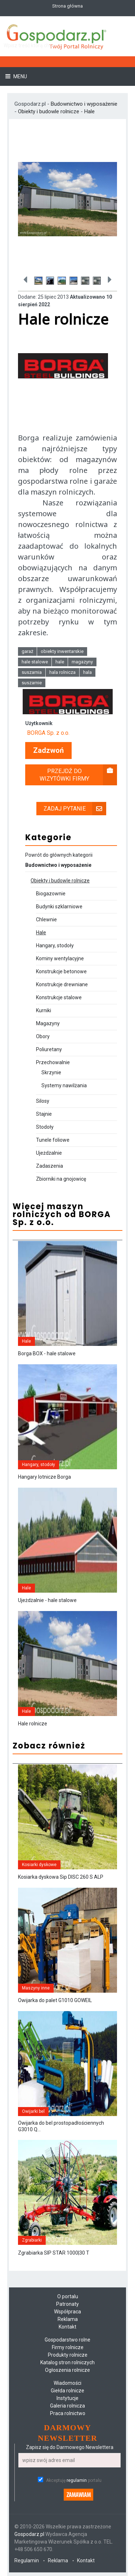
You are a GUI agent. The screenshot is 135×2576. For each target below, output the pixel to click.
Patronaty (67, 2304)
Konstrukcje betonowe (61, 971)
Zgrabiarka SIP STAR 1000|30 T (53, 2253)
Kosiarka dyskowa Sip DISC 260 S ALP (60, 1877)
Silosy (42, 1101)
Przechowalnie (53, 1062)
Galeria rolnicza (67, 2406)
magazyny (82, 661)
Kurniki (43, 1010)
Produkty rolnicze (67, 2355)
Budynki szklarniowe (59, 906)
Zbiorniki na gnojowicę (61, 1179)
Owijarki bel (33, 2111)
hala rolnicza (62, 672)
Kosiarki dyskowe (39, 1864)
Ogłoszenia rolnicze (67, 2370)
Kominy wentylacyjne (60, 958)
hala (87, 672)
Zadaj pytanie (75, 808)
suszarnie (32, 682)
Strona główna (67, 6)
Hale (89, 111)
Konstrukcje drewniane (62, 984)
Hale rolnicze (32, 1723)
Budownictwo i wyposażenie (84, 104)
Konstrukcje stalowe (59, 997)
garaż (27, 651)
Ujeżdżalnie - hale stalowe (47, 1600)
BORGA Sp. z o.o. (48, 732)
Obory (43, 1036)
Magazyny (48, 1023)
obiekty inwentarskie (62, 651)
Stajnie (44, 1114)
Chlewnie (46, 919)
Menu (19, 76)
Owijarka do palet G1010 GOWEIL (55, 2000)
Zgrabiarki (32, 2240)
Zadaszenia (49, 1166)
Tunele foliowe (52, 1140)
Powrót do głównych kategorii (59, 855)
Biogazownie (51, 893)
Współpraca (67, 2311)
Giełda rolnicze (67, 2390)
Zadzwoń (48, 750)
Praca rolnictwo (67, 2413)
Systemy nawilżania (64, 1085)
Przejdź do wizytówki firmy (78, 774)
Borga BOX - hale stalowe (47, 1353)
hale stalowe (35, 661)
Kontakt (67, 2327)
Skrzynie (51, 1072)
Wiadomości (67, 2383)
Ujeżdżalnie (49, 1153)
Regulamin (26, 2560)
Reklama (68, 2319)
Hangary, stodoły (55, 945)
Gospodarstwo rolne (67, 2340)
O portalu (67, 2296)
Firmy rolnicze (68, 2347)
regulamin (77, 2480)
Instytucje (67, 2398)
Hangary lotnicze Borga (44, 1477)
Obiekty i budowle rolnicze (48, 111)
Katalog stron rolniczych (67, 2362)
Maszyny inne (36, 1988)
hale (59, 661)
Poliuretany (49, 1049)
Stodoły (45, 1127)
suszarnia (32, 672)
